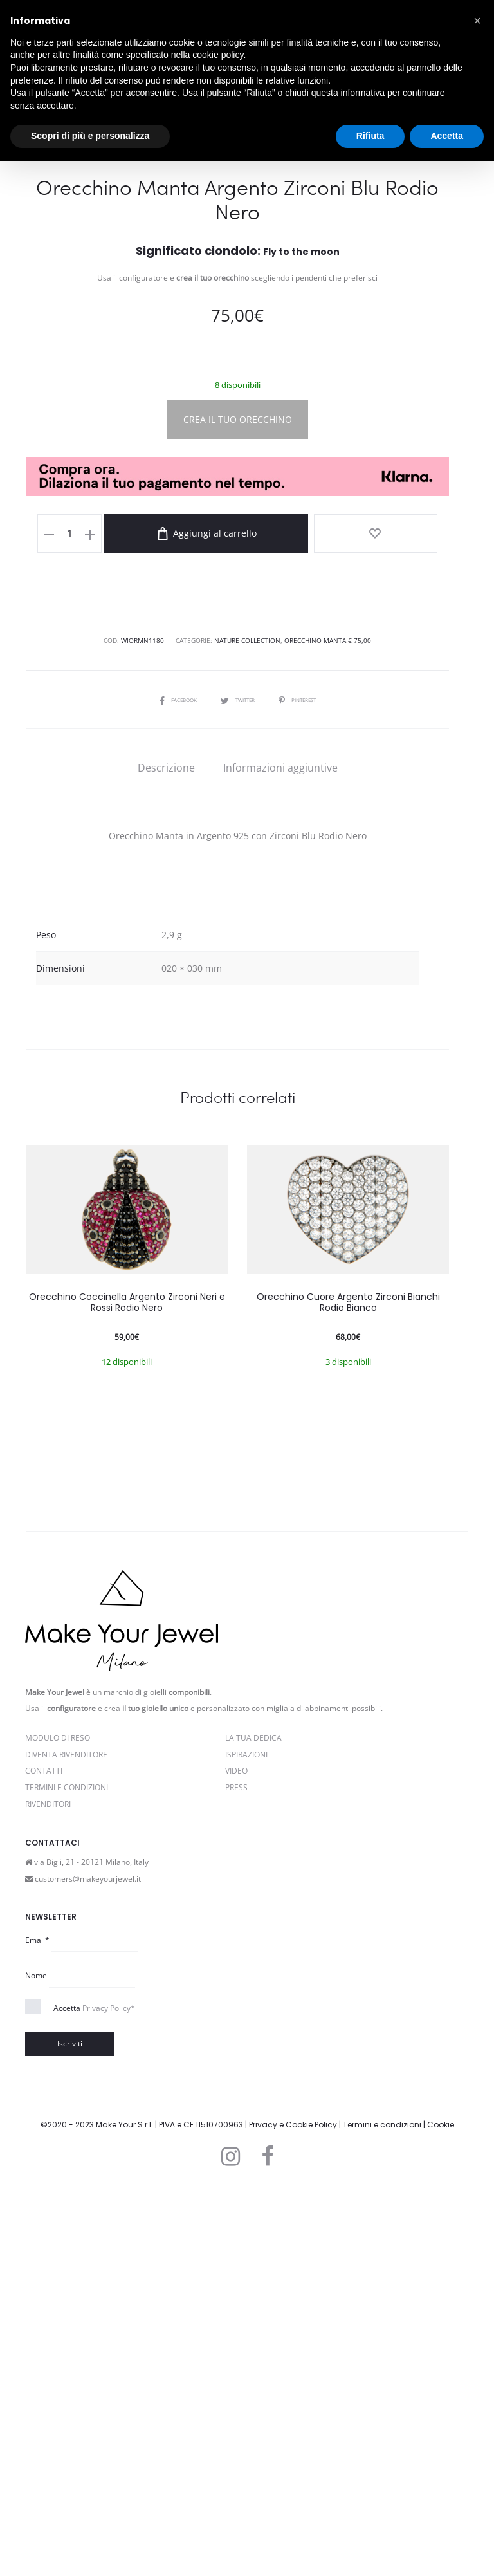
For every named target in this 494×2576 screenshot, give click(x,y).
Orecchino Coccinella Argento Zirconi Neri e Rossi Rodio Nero (127, 1688)
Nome (36, 2361)
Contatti (43, 2156)
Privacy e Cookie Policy (293, 2510)
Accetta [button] (446, 136)
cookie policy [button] (217, 55)
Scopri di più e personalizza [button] (90, 136)
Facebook (170, 1084)
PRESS (236, 2172)
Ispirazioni (246, 2140)
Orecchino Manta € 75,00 (327, 1026)
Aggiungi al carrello (248, 919)
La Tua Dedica (253, 2123)
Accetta (94, 2393)
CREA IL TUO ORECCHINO (237, 805)
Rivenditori (48, 2189)
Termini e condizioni (382, 2510)
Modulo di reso (57, 2123)
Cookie (440, 2510)
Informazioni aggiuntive (280, 1153)
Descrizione (166, 1153)
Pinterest (305, 1084)
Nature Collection (247, 1026)
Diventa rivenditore (66, 2140)
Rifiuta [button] (370, 136)
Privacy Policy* (108, 2393)
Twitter (237, 1084)
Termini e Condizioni (66, 2172)
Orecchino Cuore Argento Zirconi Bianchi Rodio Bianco (348, 1688)
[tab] (166, 1153)
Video (236, 2156)
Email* (37, 2325)
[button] (477, 20)
